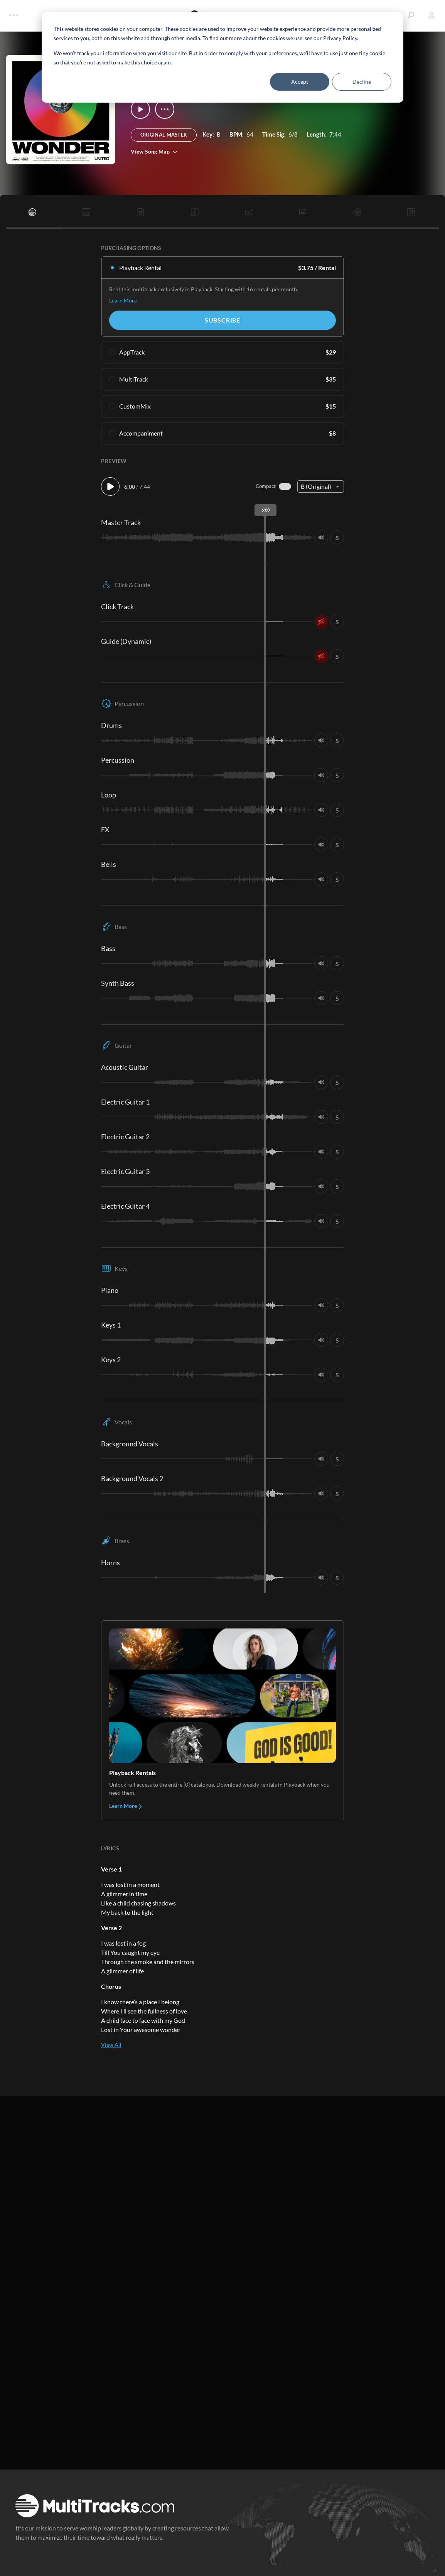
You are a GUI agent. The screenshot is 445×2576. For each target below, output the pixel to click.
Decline (361, 81)
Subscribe (222, 320)
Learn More (123, 300)
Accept (299, 81)
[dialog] (222, 57)
